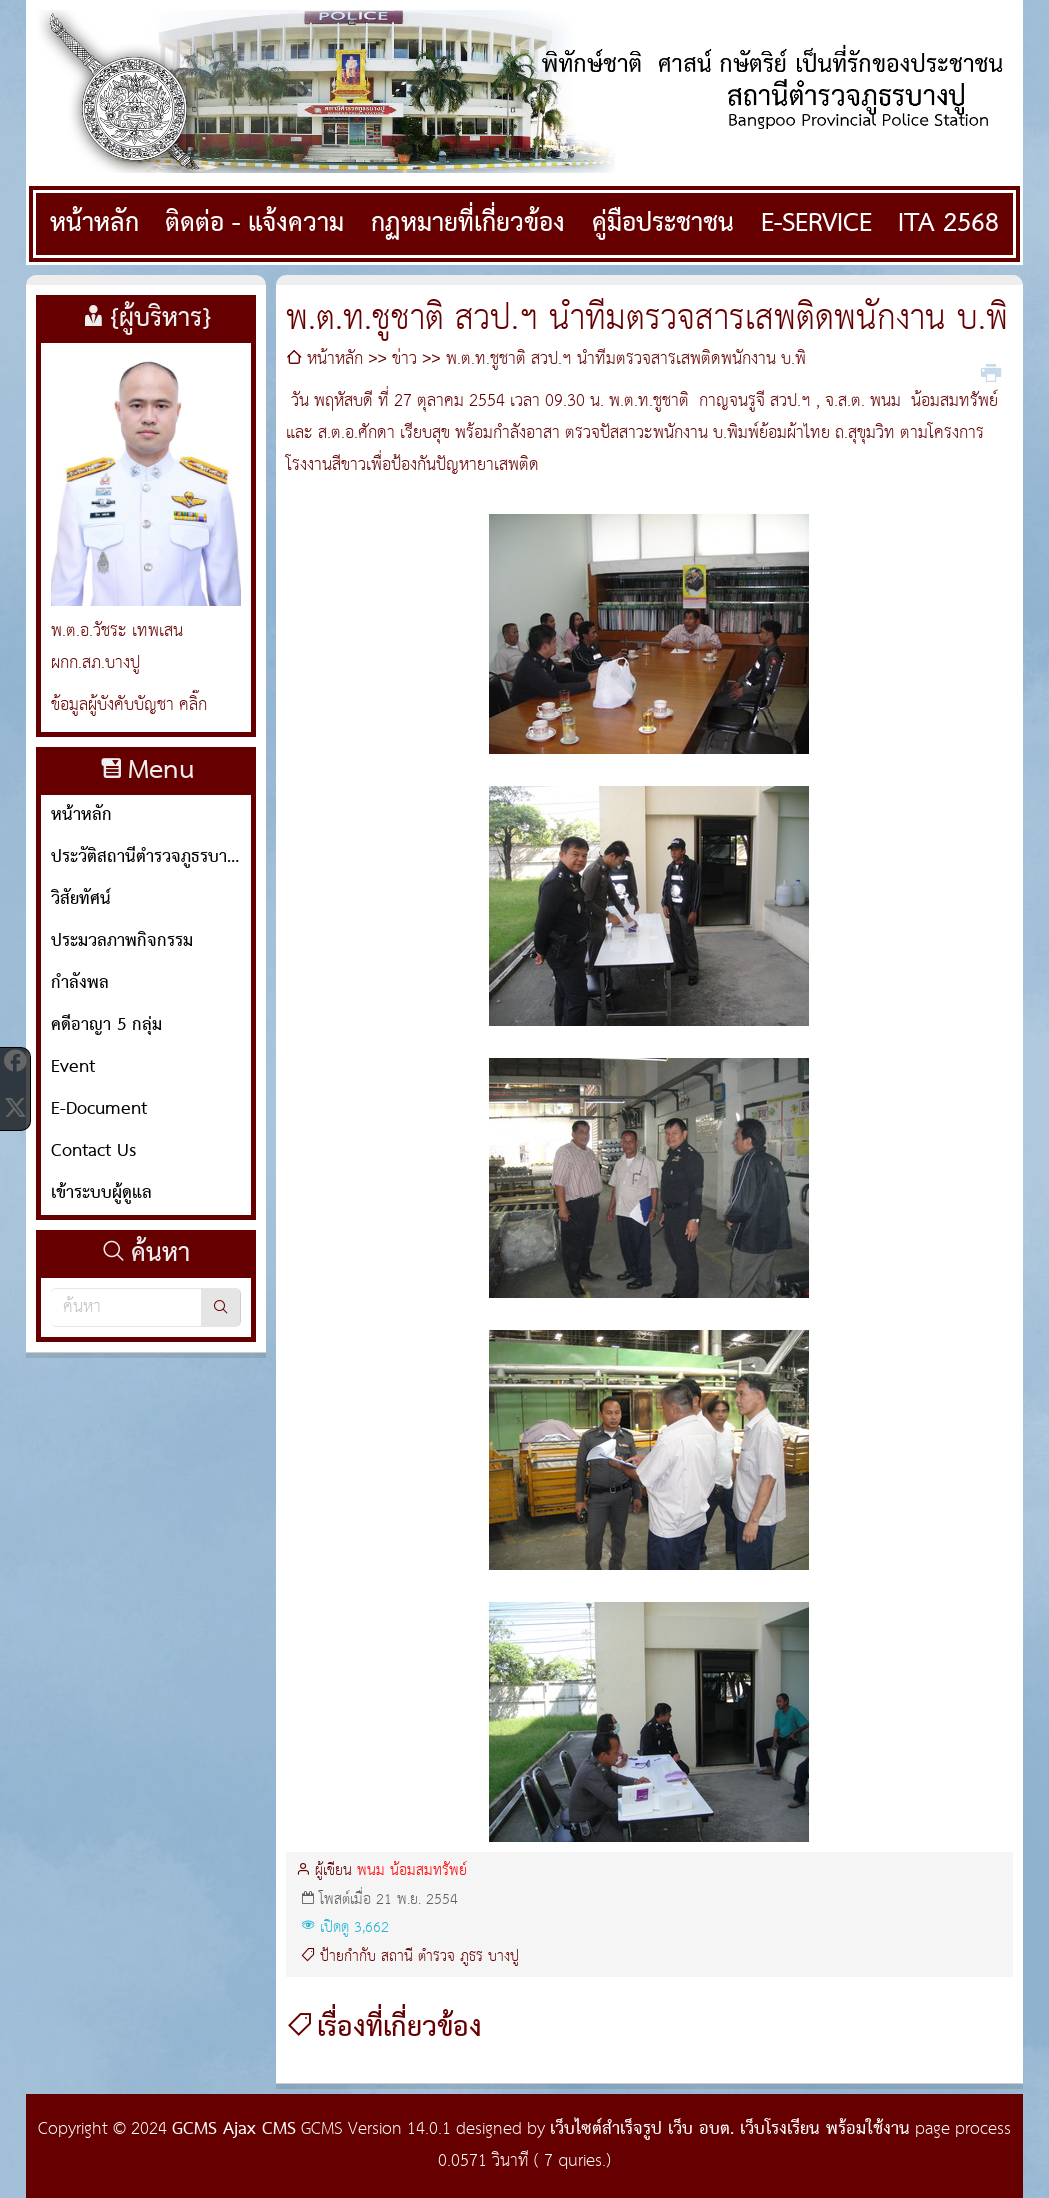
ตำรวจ (436, 1957)
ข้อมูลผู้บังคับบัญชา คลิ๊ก (129, 705)
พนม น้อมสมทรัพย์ (412, 1871)
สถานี (397, 1957)
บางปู (503, 1957)
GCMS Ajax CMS (234, 2129)
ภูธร (471, 1957)
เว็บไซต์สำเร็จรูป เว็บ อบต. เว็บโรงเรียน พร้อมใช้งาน (730, 2129)
